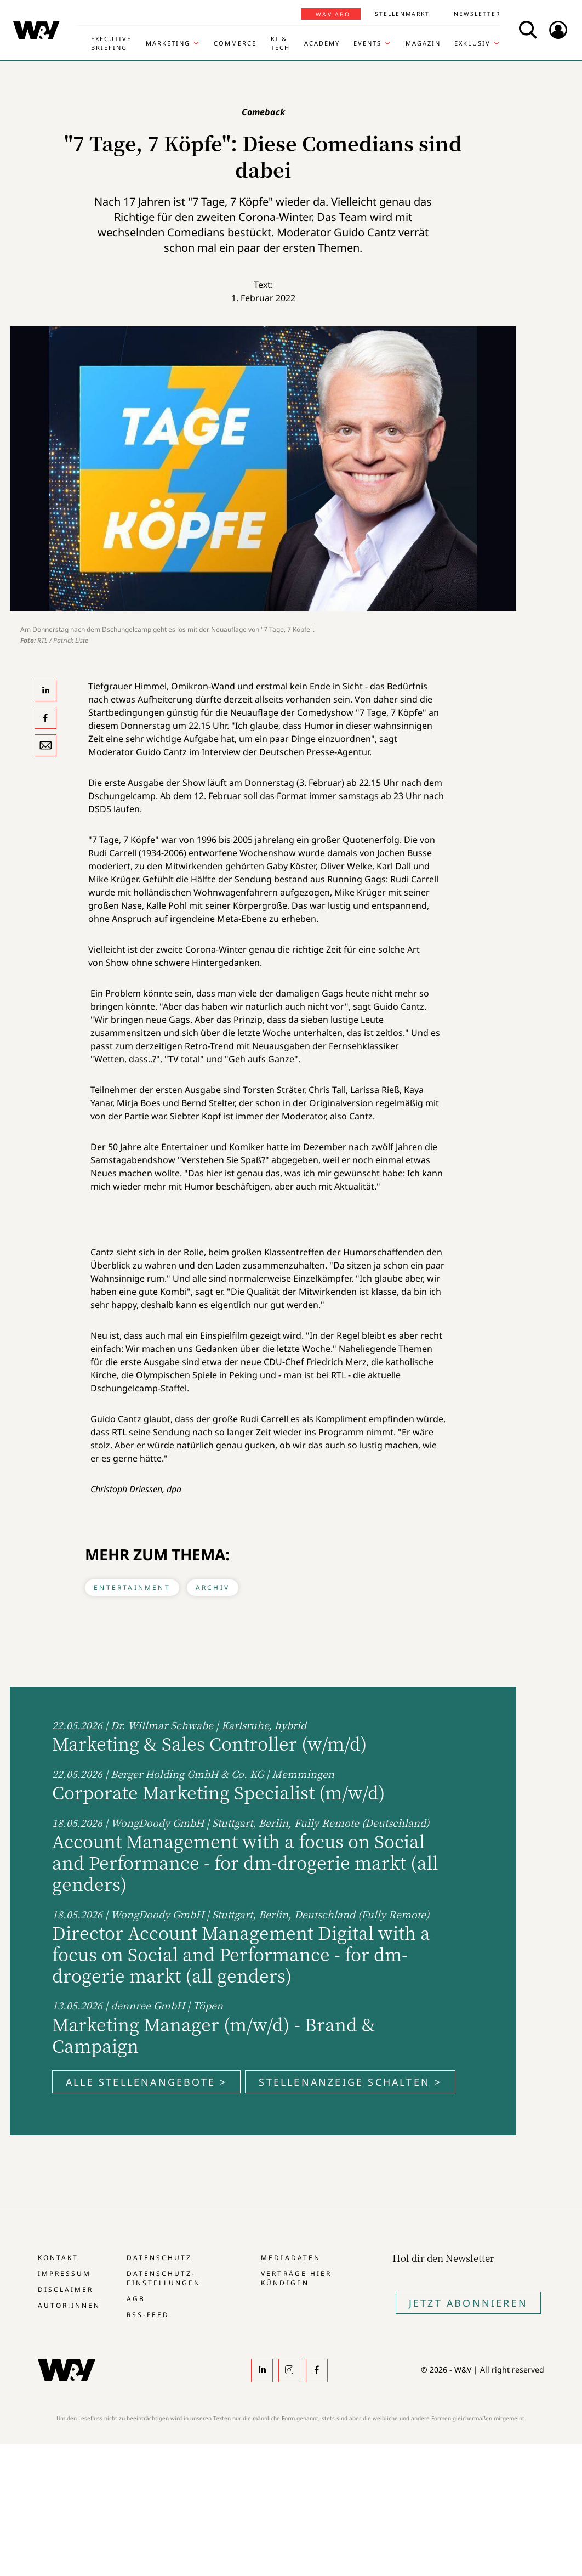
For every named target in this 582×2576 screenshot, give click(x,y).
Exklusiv (472, 43)
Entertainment (132, 1587)
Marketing (168, 43)
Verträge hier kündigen (296, 2278)
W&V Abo (333, 14)
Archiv (213, 1587)
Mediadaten (290, 2257)
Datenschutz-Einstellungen (164, 2278)
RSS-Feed (148, 2314)
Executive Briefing (111, 43)
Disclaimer (65, 2289)
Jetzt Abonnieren (468, 2302)
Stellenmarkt (402, 14)
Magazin (423, 43)
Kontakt (58, 2257)
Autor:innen (69, 2305)
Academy (322, 43)
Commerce (235, 43)
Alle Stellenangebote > (146, 2081)
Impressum (64, 2273)
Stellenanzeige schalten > (350, 2081)
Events (367, 43)
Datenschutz (159, 2257)
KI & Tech (280, 43)
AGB (136, 2298)
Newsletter (477, 14)
